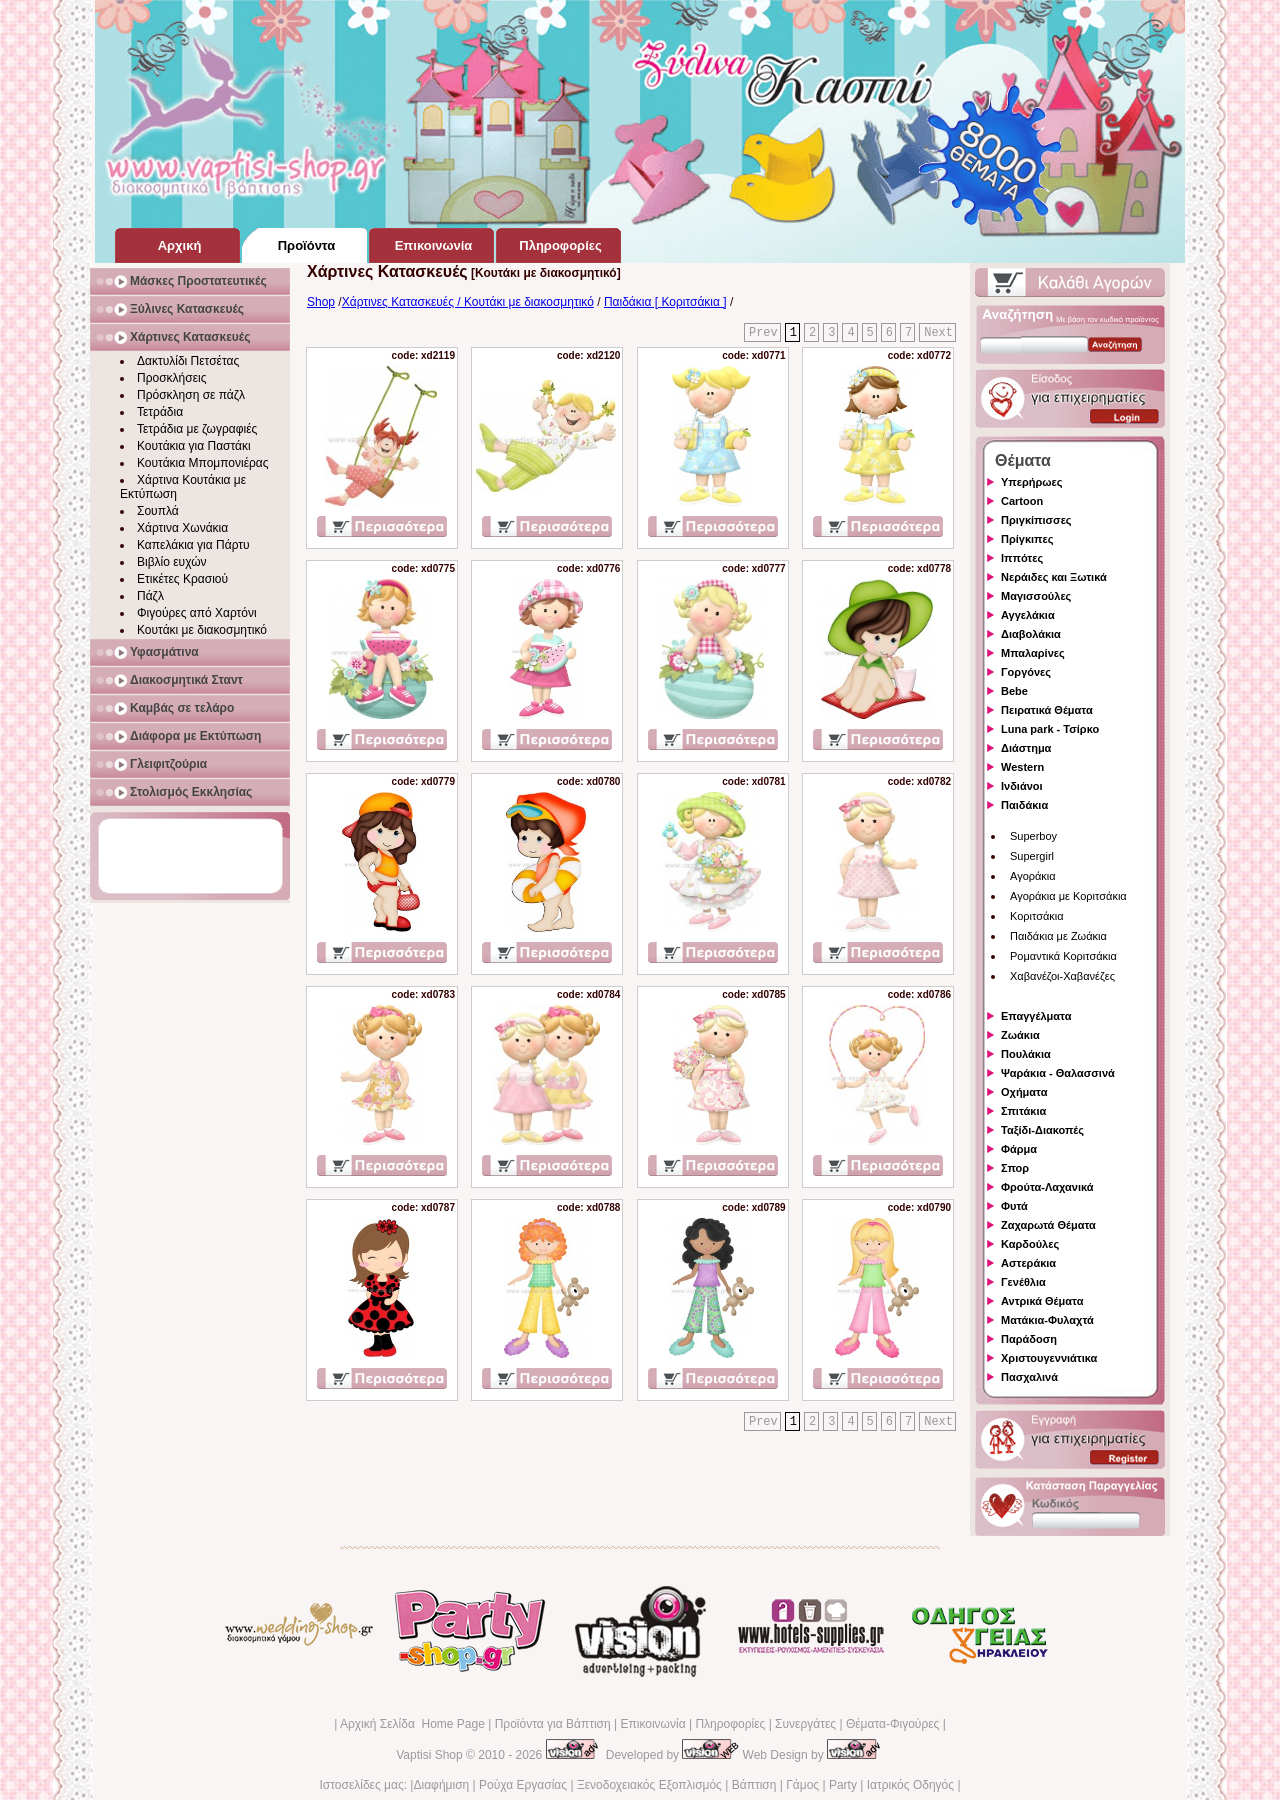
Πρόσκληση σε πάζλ (191, 395)
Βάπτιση (754, 1785)
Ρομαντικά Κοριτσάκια (1063, 956)
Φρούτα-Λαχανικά (1047, 1187)
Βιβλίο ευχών (172, 562)
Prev (763, 333)
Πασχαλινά (1029, 1377)
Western (1022, 767)
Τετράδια (160, 412)
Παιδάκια (1024, 805)
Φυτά (1014, 1206)
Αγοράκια (1033, 876)
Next (938, 333)
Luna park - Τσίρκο (1050, 729)
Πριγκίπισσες (1036, 520)
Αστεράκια (1028, 1263)
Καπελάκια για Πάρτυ (193, 545)
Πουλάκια (1026, 1054)
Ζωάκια (1020, 1035)
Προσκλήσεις (171, 378)
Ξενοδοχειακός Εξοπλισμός (649, 1785)
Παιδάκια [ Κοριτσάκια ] (665, 302)
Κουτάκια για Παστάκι (194, 446)
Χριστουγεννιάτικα (1049, 1358)
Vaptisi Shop (429, 1755)
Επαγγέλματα (1036, 1016)
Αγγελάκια (1028, 615)
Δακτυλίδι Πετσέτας (188, 361)
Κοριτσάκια (1037, 916)
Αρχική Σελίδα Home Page (412, 1724)
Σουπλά (158, 511)
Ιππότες (1022, 558)
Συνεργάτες (805, 1724)
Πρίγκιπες (1027, 539)
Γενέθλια (1023, 1282)
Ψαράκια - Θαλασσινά (1058, 1073)
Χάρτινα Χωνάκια (182, 528)
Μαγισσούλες (1036, 596)
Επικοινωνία (652, 1724)
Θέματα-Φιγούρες (892, 1724)
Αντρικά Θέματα (1042, 1301)
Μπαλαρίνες (1033, 653)
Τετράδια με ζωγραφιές (197, 429)
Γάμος (802, 1785)
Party (843, 1785)
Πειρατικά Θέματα (1047, 710)
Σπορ (1015, 1168)
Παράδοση (1029, 1339)
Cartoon (1022, 501)
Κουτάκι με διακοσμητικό (202, 630)
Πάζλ (150, 596)
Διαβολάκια (1031, 634)
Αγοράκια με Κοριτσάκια (1068, 896)
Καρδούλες (1030, 1244)
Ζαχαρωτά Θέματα (1048, 1225)
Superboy (1033, 836)
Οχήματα (1024, 1092)
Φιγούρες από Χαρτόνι (197, 613)
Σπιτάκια (1023, 1111)
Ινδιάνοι (1022, 786)
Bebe (1014, 691)
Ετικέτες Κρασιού (182, 579)
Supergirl (1032, 856)
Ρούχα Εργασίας (523, 1785)
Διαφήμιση (441, 1785)
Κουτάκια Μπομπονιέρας (203, 463)
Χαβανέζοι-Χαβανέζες (1062, 976)
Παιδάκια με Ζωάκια (1058, 936)
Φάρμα (1019, 1149)
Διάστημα (1026, 748)
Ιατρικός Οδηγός (910, 1785)
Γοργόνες (1026, 672)
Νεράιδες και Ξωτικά (1054, 577)
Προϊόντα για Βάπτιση (553, 1724)
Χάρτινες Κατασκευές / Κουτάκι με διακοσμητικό (468, 302)
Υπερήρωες (1032, 482)
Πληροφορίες (730, 1724)
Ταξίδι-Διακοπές (1042, 1130)
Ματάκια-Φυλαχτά (1047, 1320)
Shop (321, 302)
